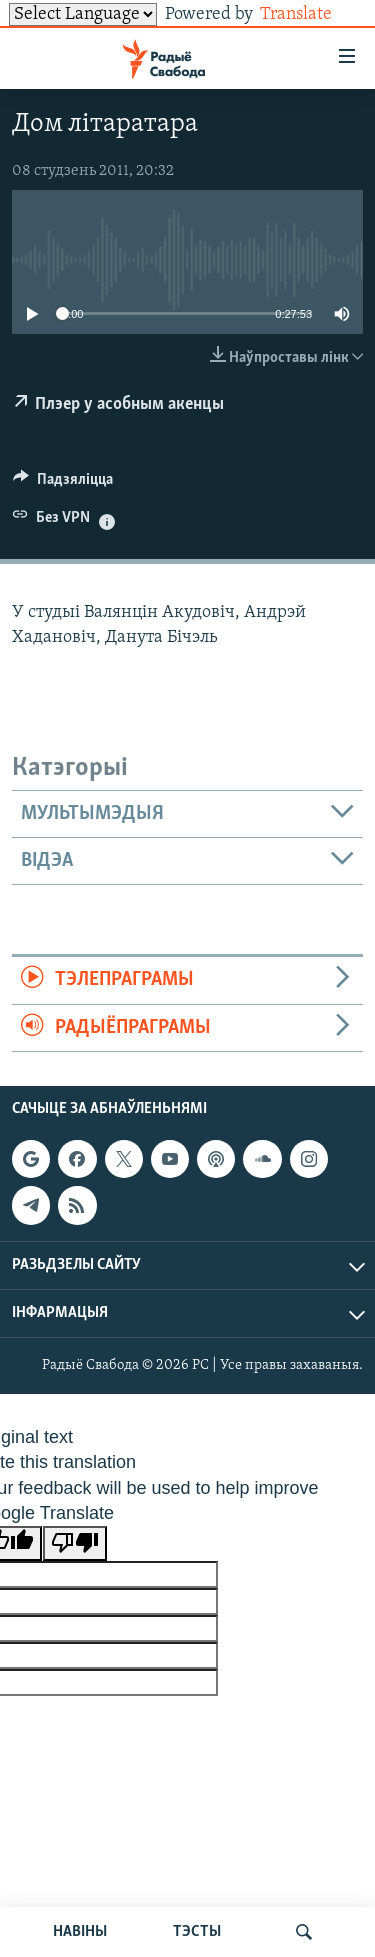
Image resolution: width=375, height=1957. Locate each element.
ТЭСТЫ (197, 1932)
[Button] (63, 484)
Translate (311, 14)
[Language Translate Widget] (83, 14)
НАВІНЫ (80, 1932)
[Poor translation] (75, 1543)
